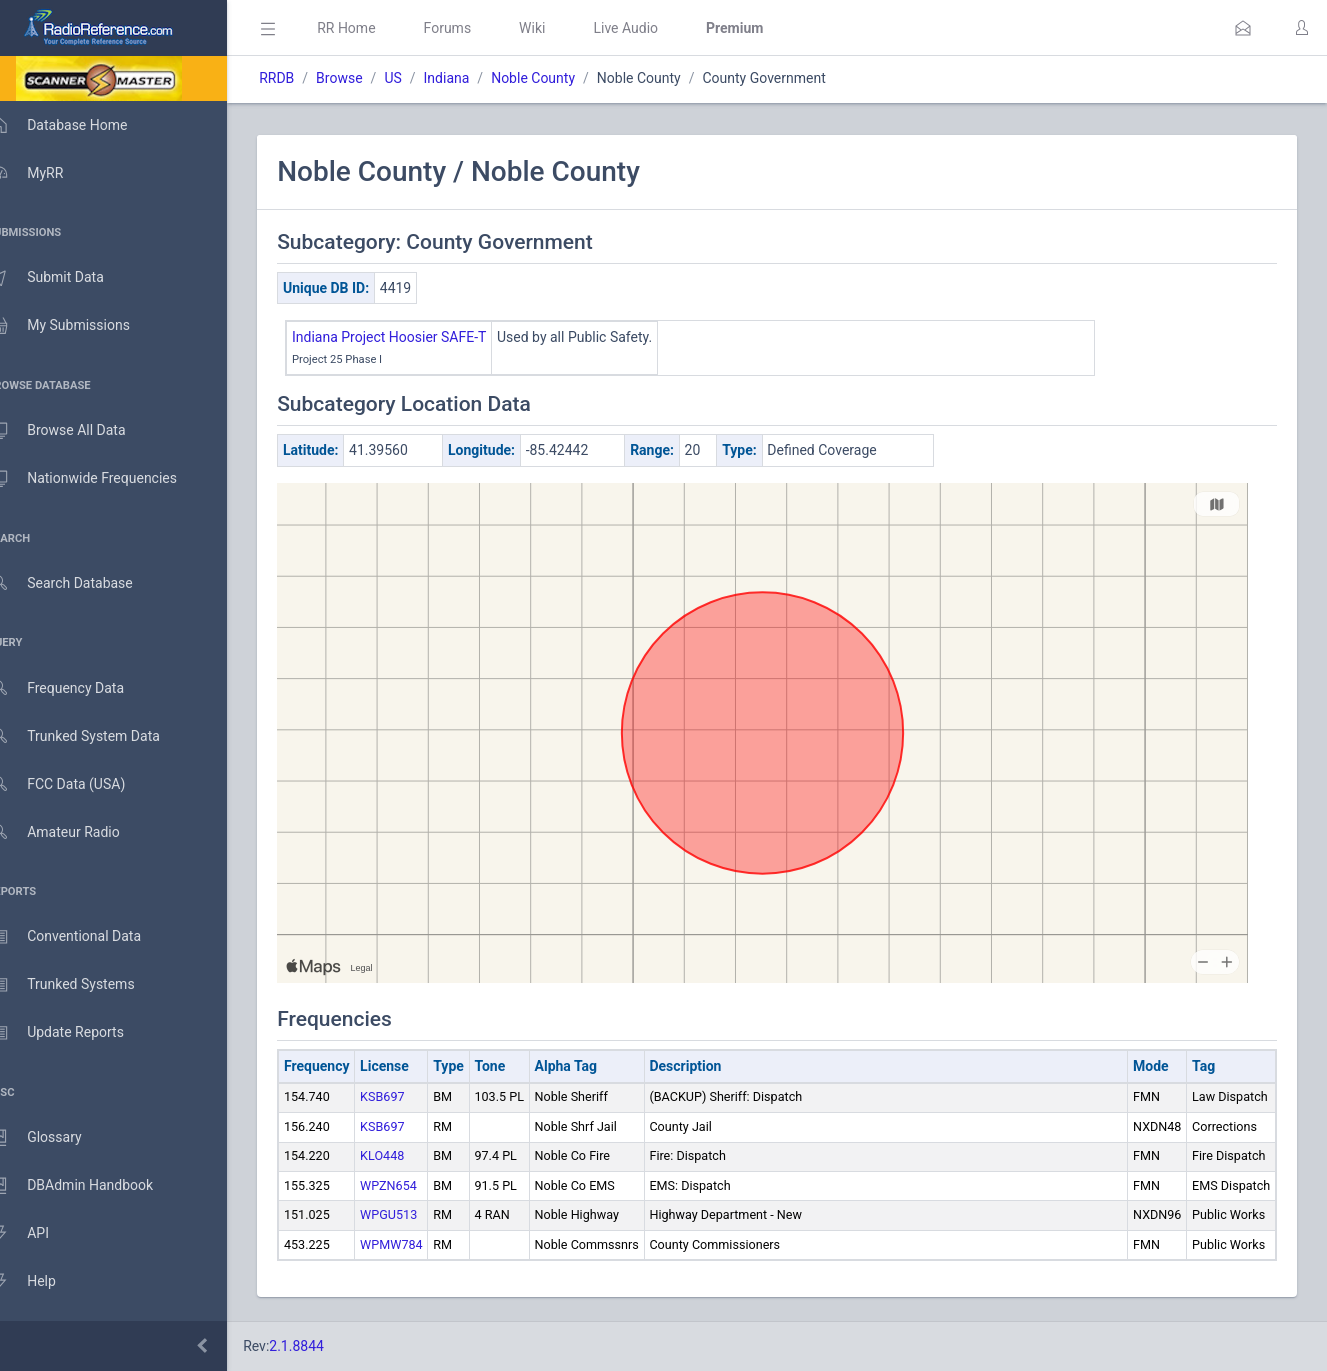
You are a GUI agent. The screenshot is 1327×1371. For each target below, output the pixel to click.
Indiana (475, 78)
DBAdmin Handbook (91, 1186)
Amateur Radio (74, 832)
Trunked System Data (94, 736)
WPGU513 (417, 1214)
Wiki (561, 28)
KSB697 (411, 1096)
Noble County (562, 78)
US (421, 78)
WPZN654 (417, 1185)
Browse (368, 78)
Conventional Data (85, 937)
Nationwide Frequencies (103, 479)
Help (42, 1282)
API (39, 1234)
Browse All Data (77, 431)
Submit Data (66, 278)
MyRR (46, 173)
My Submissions (79, 326)
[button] (1243, 28)
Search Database (81, 583)
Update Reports (76, 1033)
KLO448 (411, 1155)
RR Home (375, 28)
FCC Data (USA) (77, 784)
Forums (476, 28)
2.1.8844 (325, 1346)
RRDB (305, 78)
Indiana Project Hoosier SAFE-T (418, 337)
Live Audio (654, 28)
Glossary (55, 1138)
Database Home (78, 125)
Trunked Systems (81, 985)
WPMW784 (420, 1244)
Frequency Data (76, 688)
